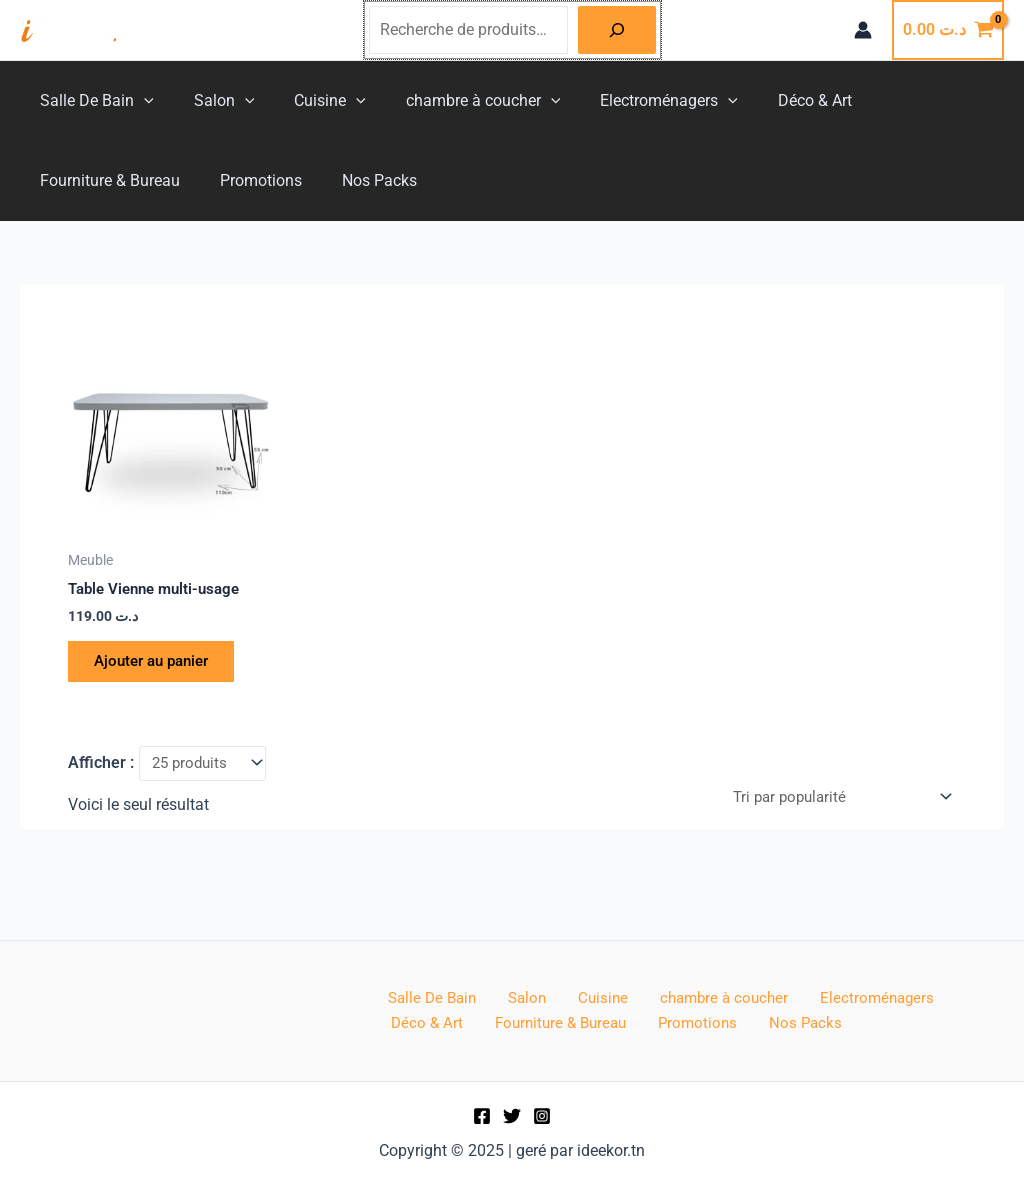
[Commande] (834, 807)
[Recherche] (617, 30)
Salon (212, 101)
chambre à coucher (455, 101)
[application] (140, 101)
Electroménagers (633, 101)
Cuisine (310, 101)
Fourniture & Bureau (910, 100)
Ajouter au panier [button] (160, 665)
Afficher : (101, 771)
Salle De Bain (93, 101)
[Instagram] (542, 1116)
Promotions (77, 180)
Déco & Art (771, 100)
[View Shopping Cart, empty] (948, 30)
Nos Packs (187, 180)
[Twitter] (512, 1116)
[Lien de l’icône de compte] (863, 30)
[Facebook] (482, 1116)
